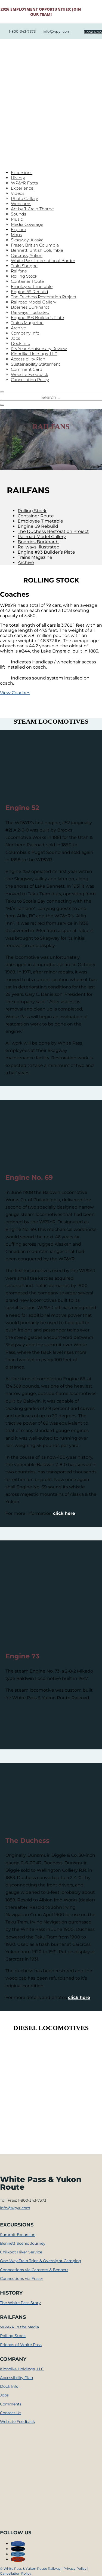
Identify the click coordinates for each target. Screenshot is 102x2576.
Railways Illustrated (30, 312)
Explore (18, 229)
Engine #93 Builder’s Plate (37, 317)
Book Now (93, 32)
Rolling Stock (24, 276)
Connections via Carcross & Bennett (34, 2269)
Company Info (25, 333)
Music (17, 219)
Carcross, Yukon (26, 255)
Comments (10, 2404)
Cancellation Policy (30, 379)
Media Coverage (27, 224)
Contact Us (10, 2412)
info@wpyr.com (56, 31)
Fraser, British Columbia (35, 245)
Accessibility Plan (28, 359)
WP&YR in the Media (19, 2327)
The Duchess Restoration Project (43, 296)
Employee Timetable (31, 286)
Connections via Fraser (21, 2278)
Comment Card (26, 369)
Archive (18, 327)
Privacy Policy (74, 2568)
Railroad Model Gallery (33, 302)
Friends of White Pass (21, 2344)
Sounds (18, 214)
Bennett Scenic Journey (22, 2243)
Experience (22, 188)
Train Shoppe (24, 265)
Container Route (27, 281)
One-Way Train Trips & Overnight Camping (40, 2260)
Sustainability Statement (35, 364)
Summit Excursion (17, 2234)
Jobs (15, 338)
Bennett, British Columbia (37, 250)
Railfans (19, 271)
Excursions (21, 172)
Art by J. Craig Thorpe (32, 208)
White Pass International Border (43, 260)
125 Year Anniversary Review (39, 348)
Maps (16, 234)
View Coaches (15, 692)
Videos (17, 193)
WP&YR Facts (24, 183)
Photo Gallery (24, 198)
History (18, 177)
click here (64, 1513)
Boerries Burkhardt (30, 307)
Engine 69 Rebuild (29, 291)
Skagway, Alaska (27, 239)
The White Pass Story (20, 2302)
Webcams (21, 203)
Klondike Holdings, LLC (34, 353)
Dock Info (20, 343)
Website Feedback (29, 374)
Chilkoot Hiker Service (21, 2252)
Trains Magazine (27, 322)
